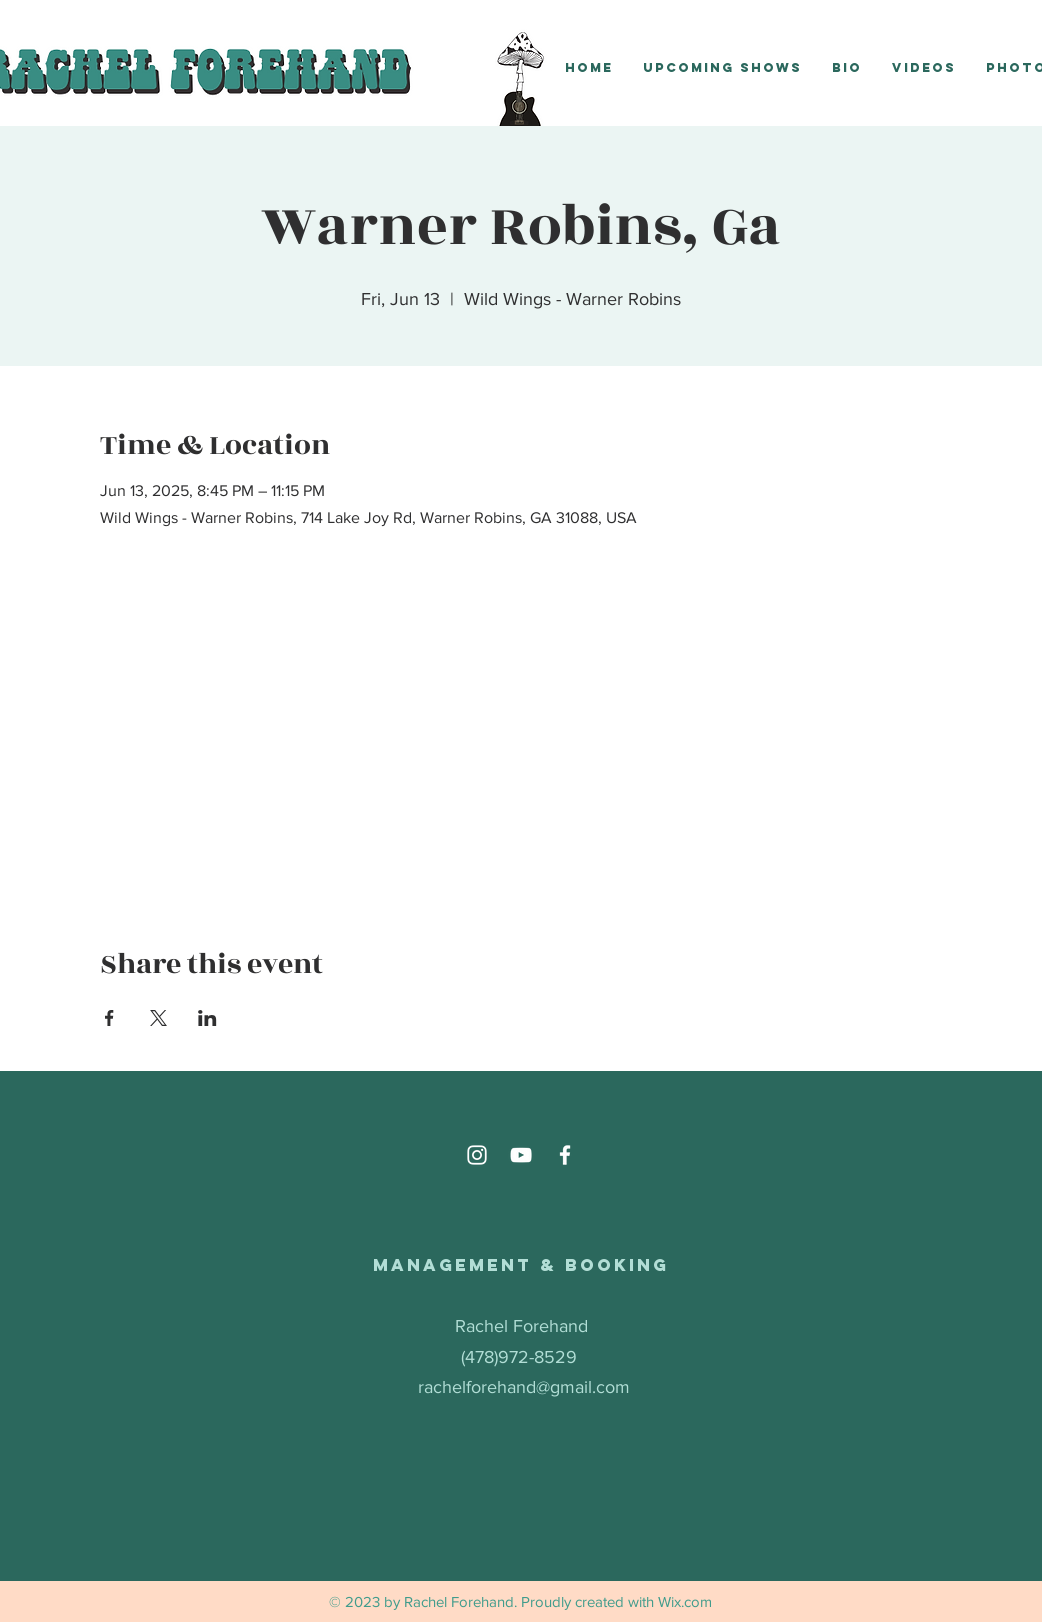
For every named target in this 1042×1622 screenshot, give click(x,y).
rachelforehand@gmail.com (524, 1387)
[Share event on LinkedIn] (207, 1018)
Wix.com (685, 1601)
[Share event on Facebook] (109, 1018)
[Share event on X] (158, 1018)
